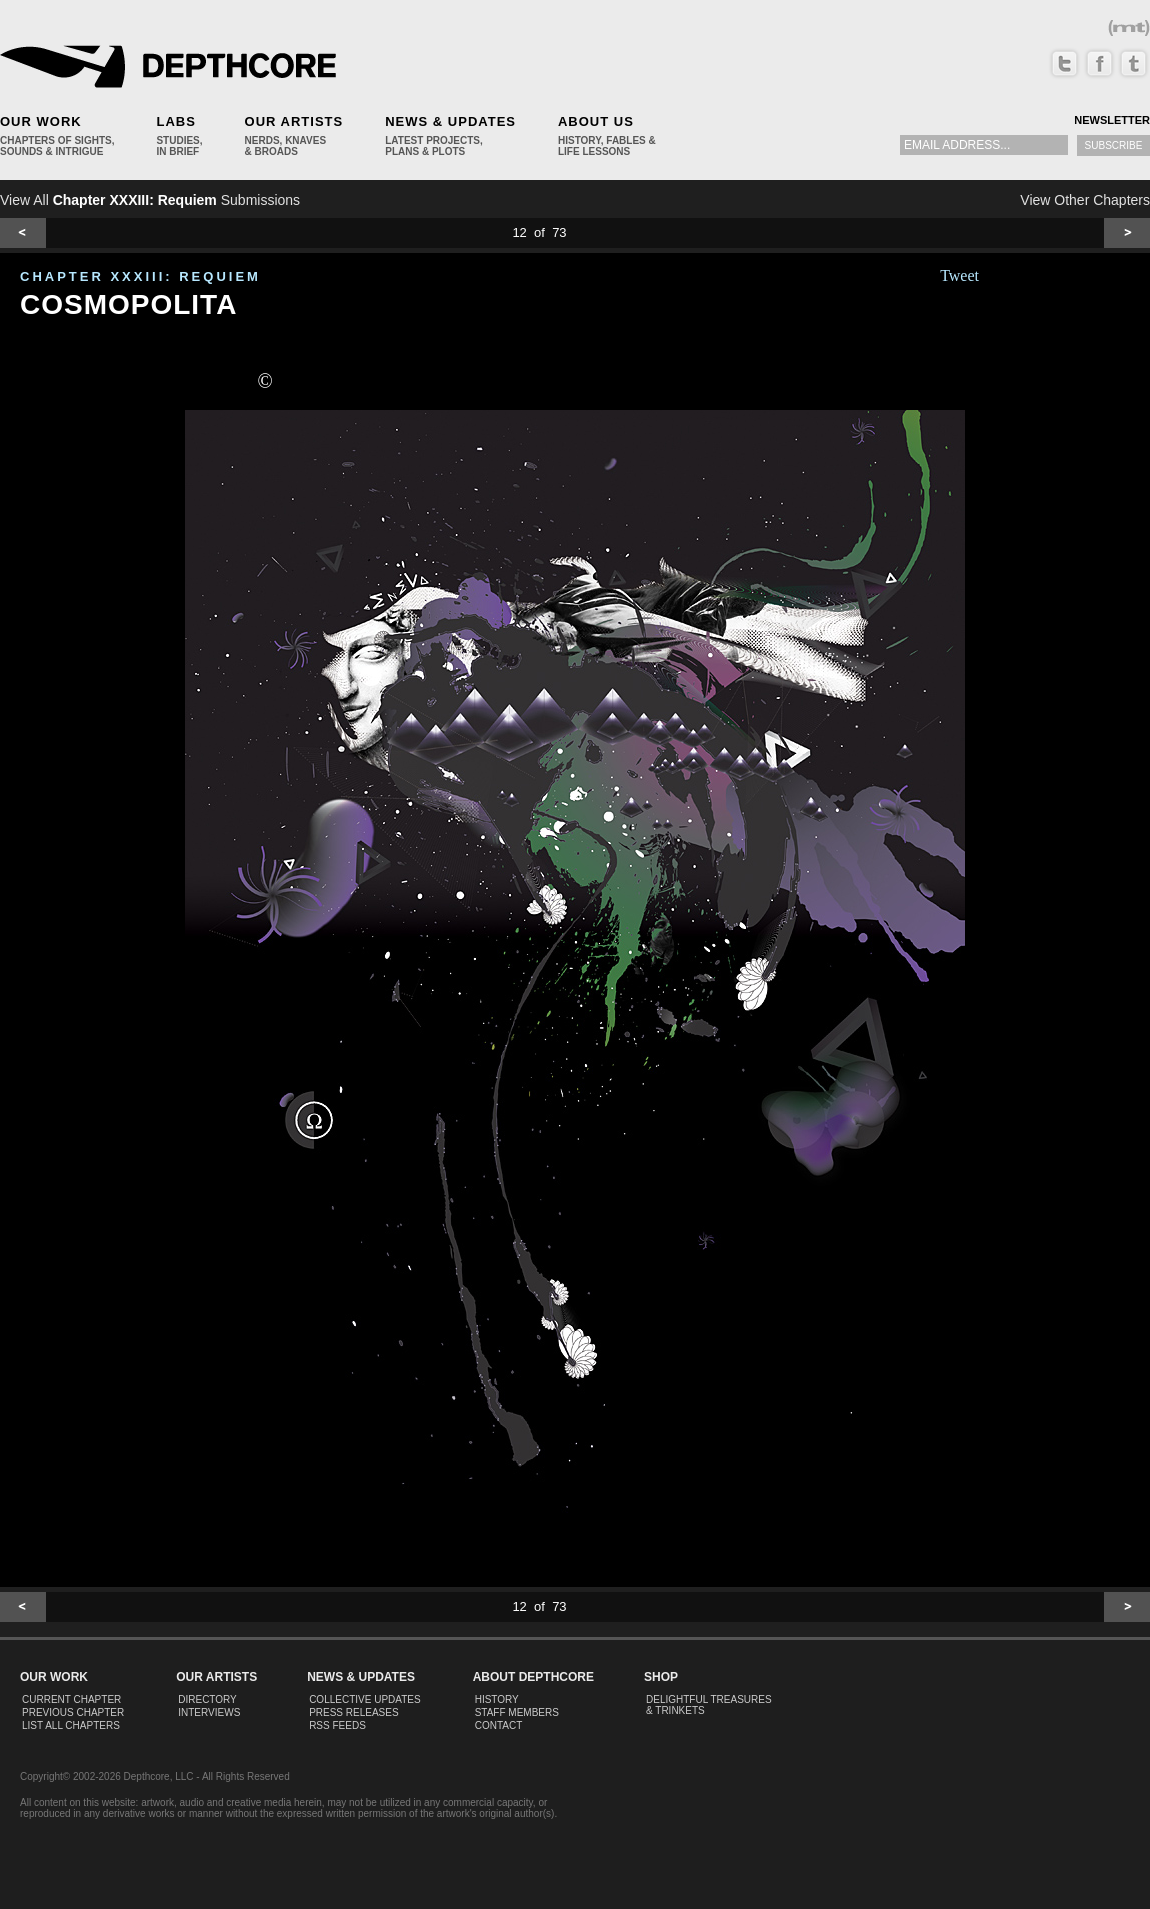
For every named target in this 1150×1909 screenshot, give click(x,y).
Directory (207, 1699)
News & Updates (450, 121)
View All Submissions (150, 200)
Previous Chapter (73, 1712)
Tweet (959, 275)
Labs (175, 121)
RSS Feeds (337, 1725)
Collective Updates (365, 1699)
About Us (596, 121)
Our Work (41, 121)
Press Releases (353, 1712)
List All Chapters (71, 1725)
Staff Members (517, 1712)
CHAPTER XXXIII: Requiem (140, 276)
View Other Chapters (1085, 200)
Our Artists (294, 121)
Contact (499, 1725)
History (497, 1699)
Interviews (209, 1712)
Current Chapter (71, 1699)
